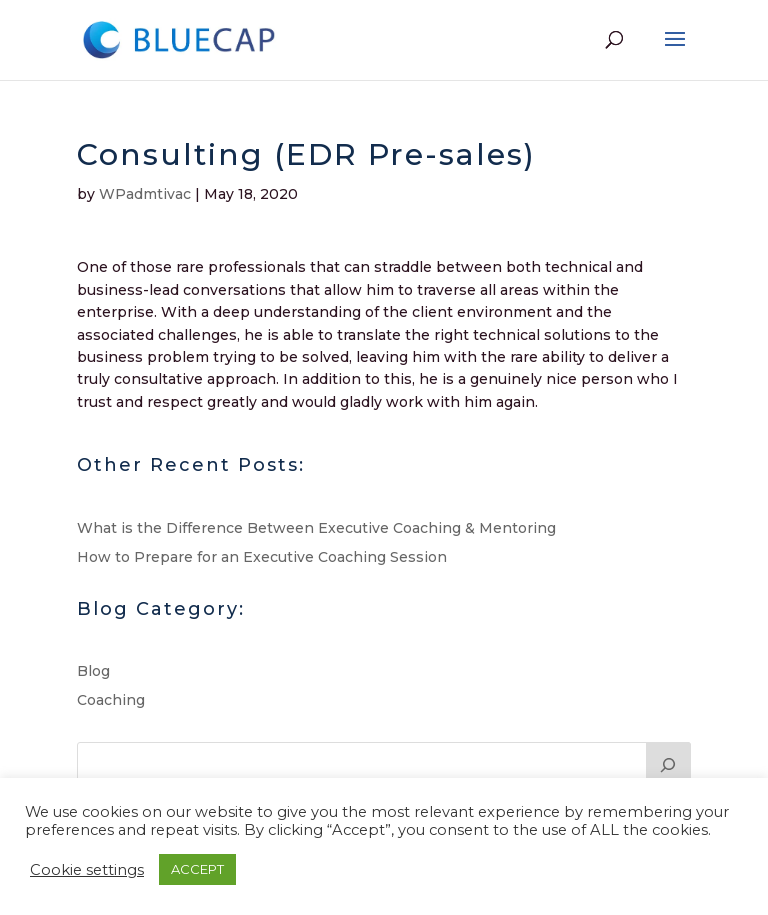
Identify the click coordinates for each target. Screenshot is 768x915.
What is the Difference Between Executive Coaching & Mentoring (316, 528)
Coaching (111, 700)
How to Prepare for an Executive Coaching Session (262, 557)
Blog (93, 671)
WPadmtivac (145, 194)
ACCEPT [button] (197, 869)
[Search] (669, 762)
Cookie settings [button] (87, 870)
